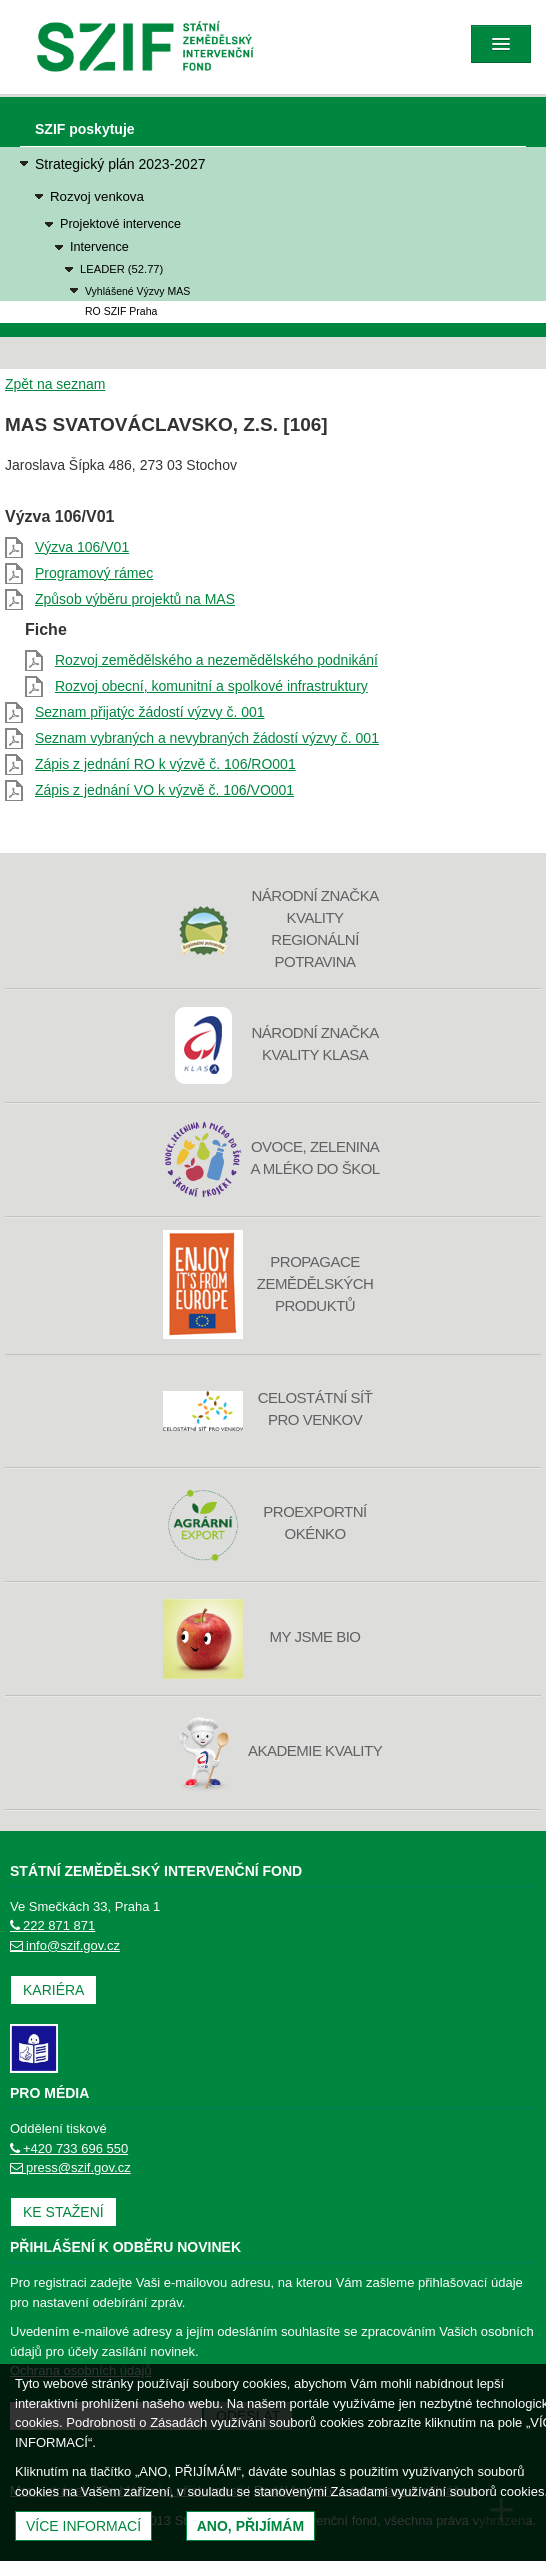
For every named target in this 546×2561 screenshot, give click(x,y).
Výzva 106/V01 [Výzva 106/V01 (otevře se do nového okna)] (82, 547)
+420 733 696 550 (69, 2148)
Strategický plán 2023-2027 (120, 164)
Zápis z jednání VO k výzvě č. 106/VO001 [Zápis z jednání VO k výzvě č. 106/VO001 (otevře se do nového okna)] (164, 790)
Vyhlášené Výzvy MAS (137, 291)
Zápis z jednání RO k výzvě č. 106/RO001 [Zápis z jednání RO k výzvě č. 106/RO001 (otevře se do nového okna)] (165, 764)
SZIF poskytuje (85, 129)
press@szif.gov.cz (70, 2167)
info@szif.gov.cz (65, 1945)
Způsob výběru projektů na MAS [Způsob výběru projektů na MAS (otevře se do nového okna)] (135, 599)
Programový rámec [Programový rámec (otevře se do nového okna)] (94, 573)
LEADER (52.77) (121, 269)
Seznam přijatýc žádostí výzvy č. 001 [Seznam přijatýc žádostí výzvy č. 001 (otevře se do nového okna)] (150, 712)
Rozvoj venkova (97, 196)
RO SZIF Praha (121, 311)
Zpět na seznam (55, 384)
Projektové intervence (120, 224)
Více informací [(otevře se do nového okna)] (83, 2526)
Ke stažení (63, 2212)
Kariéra (53, 1990)
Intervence (99, 247)
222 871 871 (52, 1925)
